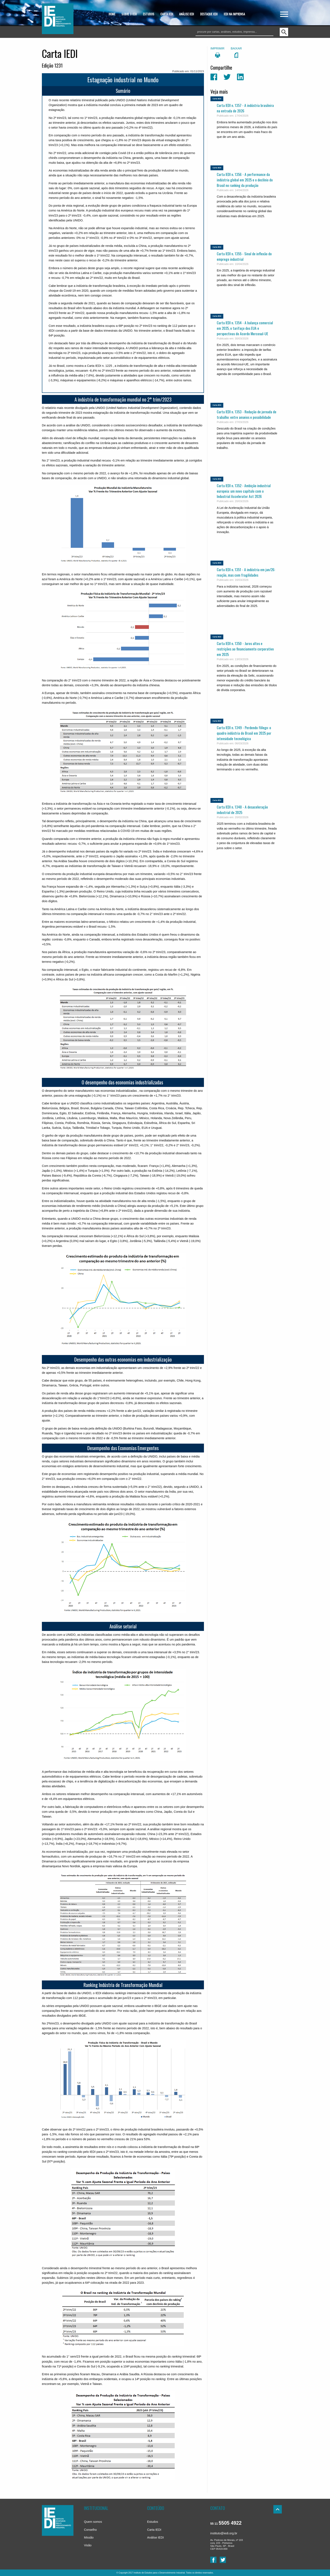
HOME (112, 14)
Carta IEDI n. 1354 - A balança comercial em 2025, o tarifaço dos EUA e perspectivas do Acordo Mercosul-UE (245, 328)
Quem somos (93, 2521)
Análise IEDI (155, 2537)
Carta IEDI (154, 2529)
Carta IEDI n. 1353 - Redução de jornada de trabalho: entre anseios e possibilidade (246, 414)
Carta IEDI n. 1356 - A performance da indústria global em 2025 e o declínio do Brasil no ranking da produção (245, 180)
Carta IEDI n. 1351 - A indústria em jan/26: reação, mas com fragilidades (246, 572)
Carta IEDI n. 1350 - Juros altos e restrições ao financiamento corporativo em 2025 (245, 649)
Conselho (90, 2529)
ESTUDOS (148, 14)
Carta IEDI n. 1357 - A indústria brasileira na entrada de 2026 (245, 107)
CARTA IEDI (166, 14)
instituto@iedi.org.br (223, 2533)
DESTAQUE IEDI (209, 14)
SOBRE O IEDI (129, 14)
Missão (89, 2537)
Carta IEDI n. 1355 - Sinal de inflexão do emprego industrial (244, 256)
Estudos (152, 2521)
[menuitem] (112, 14)
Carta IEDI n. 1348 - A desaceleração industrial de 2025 (242, 809)
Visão (88, 2545)
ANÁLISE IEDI (186, 14)
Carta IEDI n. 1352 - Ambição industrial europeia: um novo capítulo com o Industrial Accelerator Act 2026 (244, 491)
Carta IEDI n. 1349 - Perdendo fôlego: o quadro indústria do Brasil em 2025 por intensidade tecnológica (244, 733)
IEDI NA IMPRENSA (234, 14)
